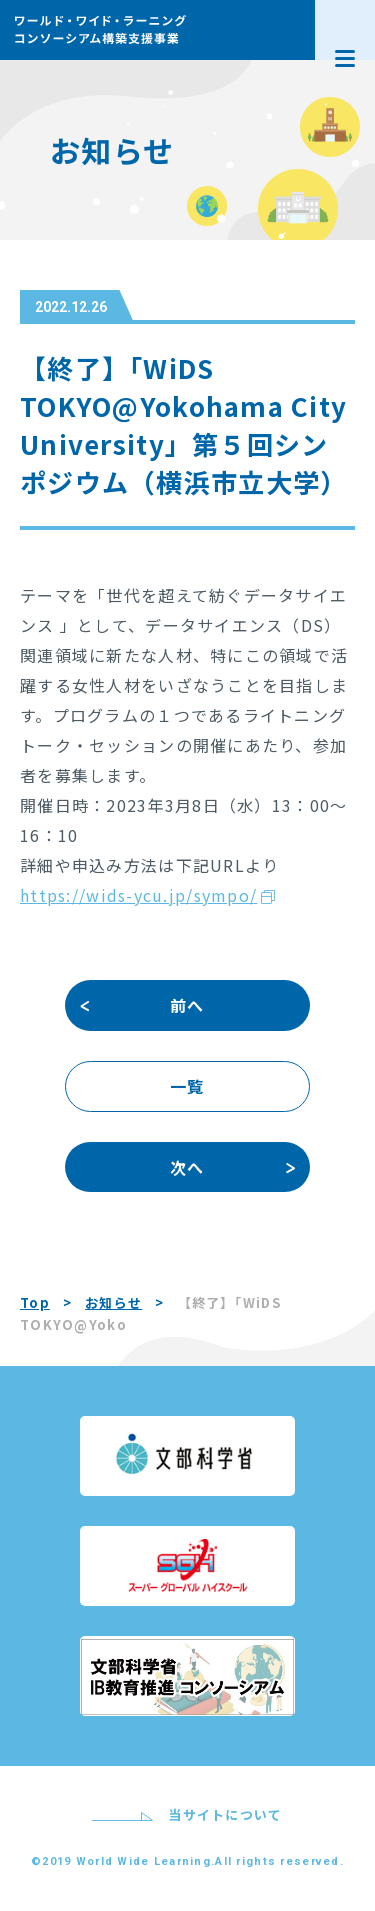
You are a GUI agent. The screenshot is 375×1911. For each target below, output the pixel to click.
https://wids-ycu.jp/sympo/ (138, 895)
